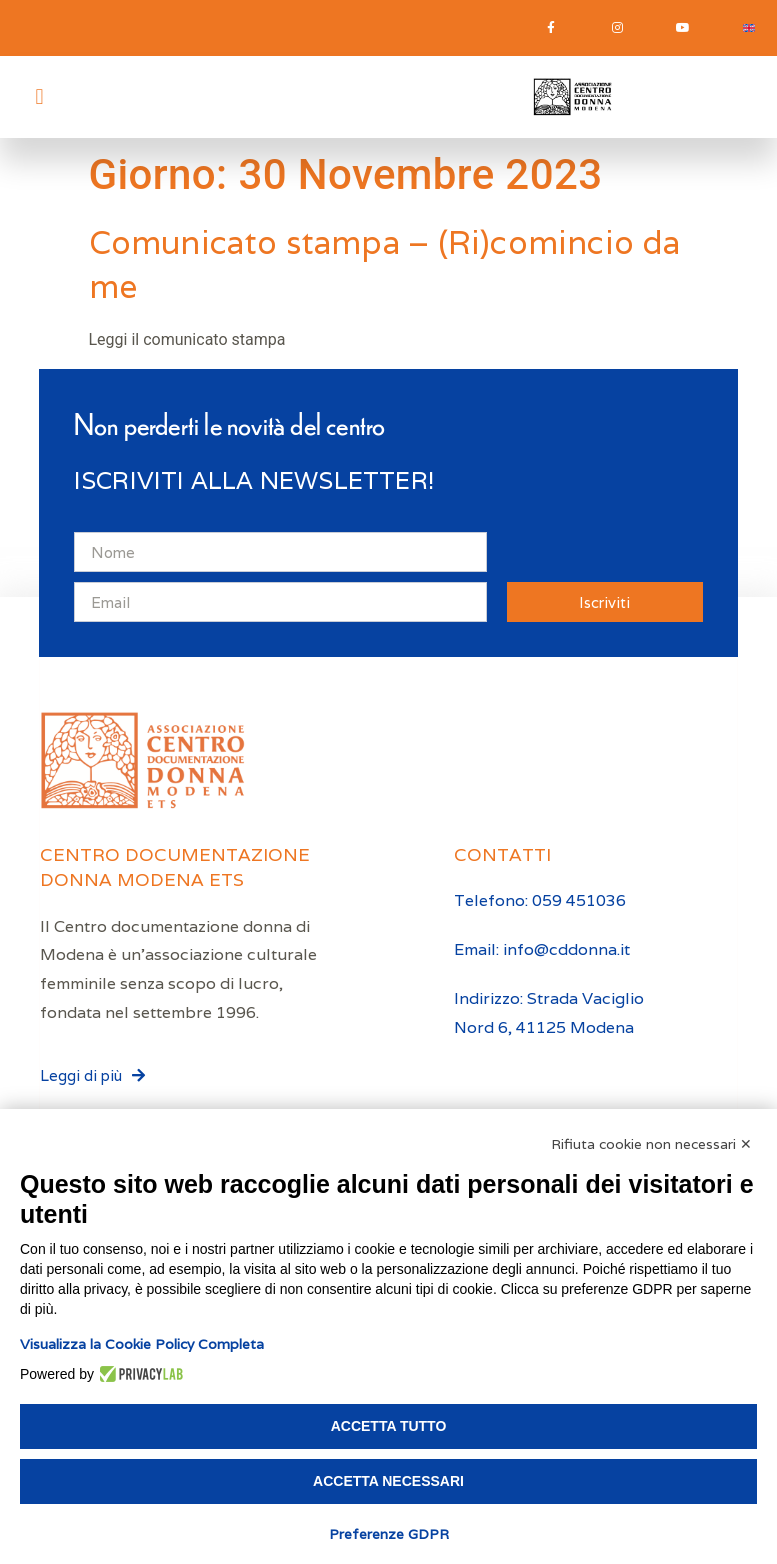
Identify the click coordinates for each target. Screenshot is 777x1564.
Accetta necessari (388, 1481)
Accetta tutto (389, 1426)
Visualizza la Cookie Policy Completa (142, 1344)
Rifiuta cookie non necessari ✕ (651, 1144)
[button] (39, 96)
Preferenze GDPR (389, 1534)
